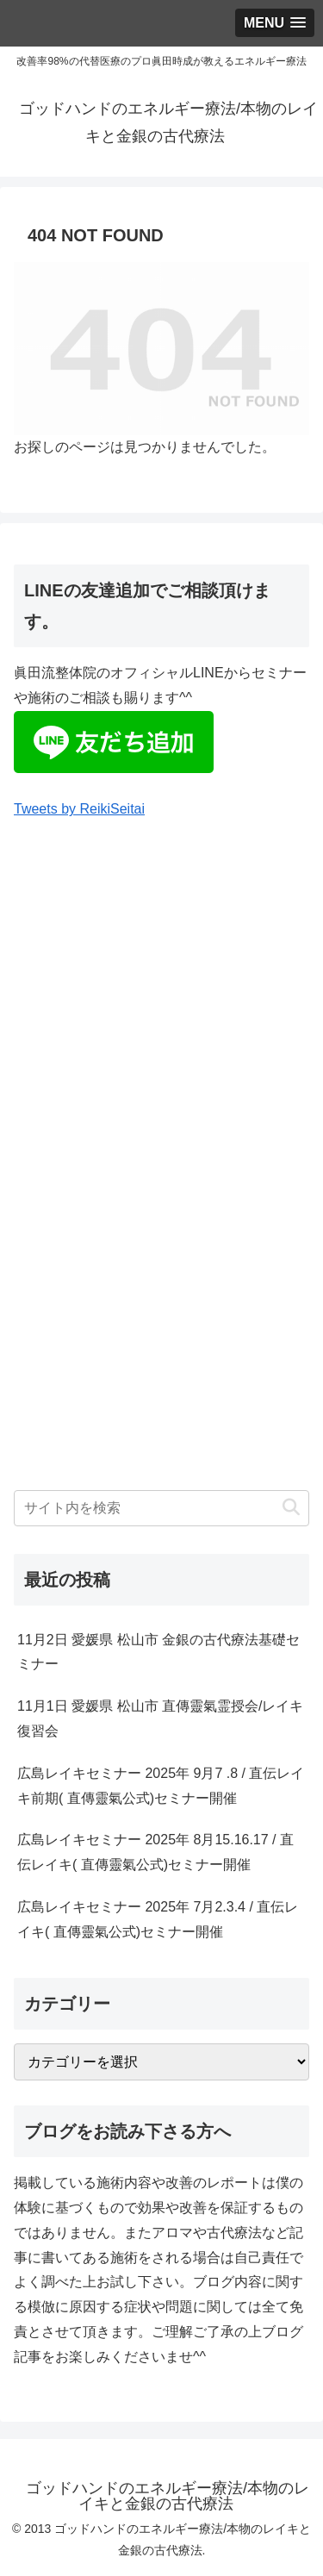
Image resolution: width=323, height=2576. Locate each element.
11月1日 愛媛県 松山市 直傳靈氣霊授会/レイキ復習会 (160, 1718)
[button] (291, 1508)
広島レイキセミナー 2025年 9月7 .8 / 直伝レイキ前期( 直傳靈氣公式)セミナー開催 (160, 1786)
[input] (161, 1508)
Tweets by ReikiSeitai (79, 808)
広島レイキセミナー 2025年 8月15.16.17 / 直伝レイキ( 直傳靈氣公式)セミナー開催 (155, 1852)
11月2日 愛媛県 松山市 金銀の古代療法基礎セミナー (158, 1652)
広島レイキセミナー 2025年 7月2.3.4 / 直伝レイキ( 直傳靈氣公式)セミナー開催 (157, 1919)
